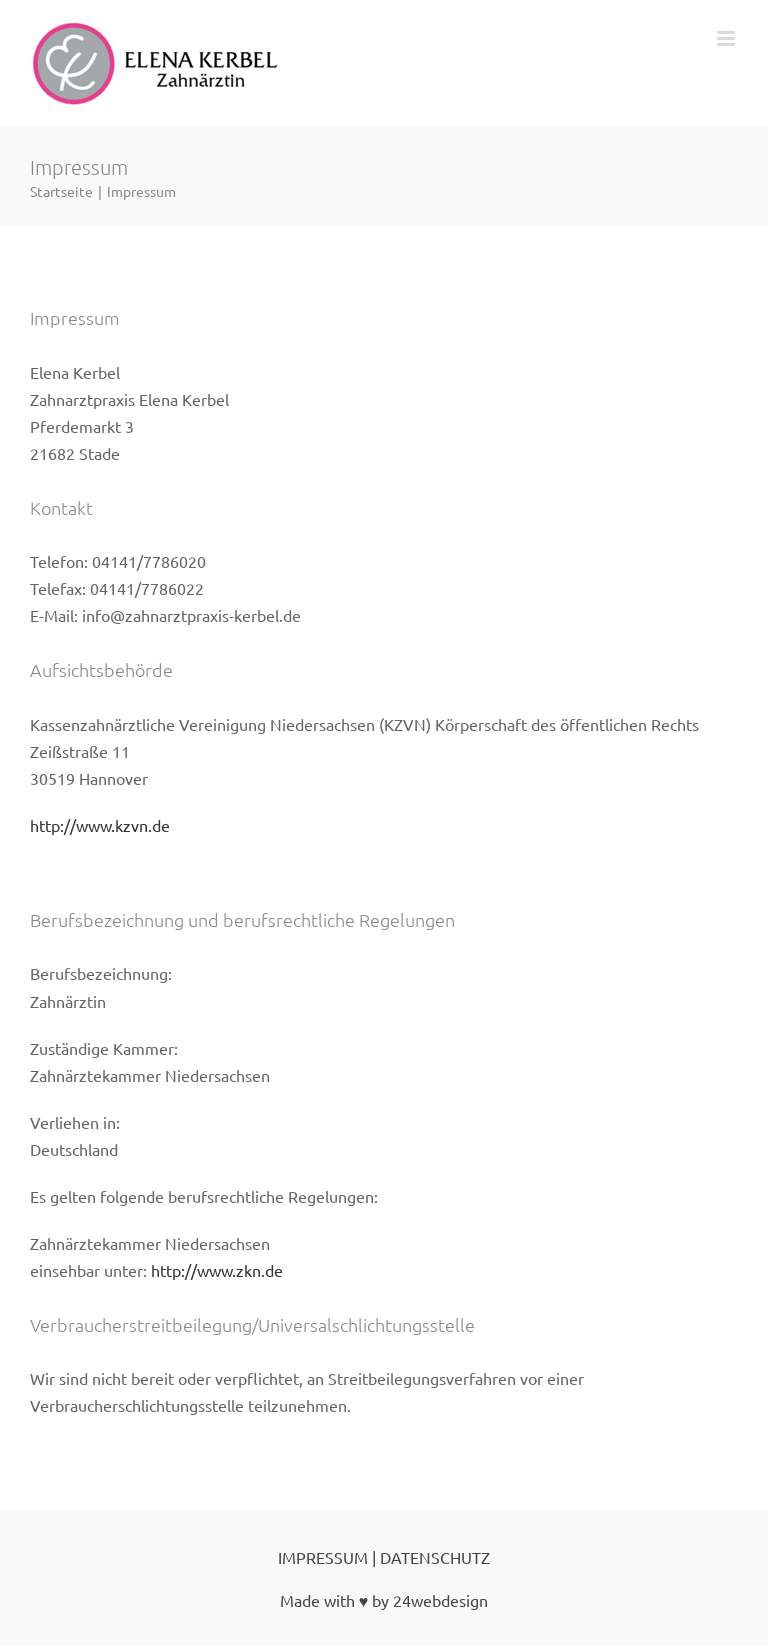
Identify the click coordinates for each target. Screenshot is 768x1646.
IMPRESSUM (323, 1557)
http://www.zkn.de (217, 1270)
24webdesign (440, 1600)
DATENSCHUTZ (435, 1557)
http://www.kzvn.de (100, 825)
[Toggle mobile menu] (727, 38)
